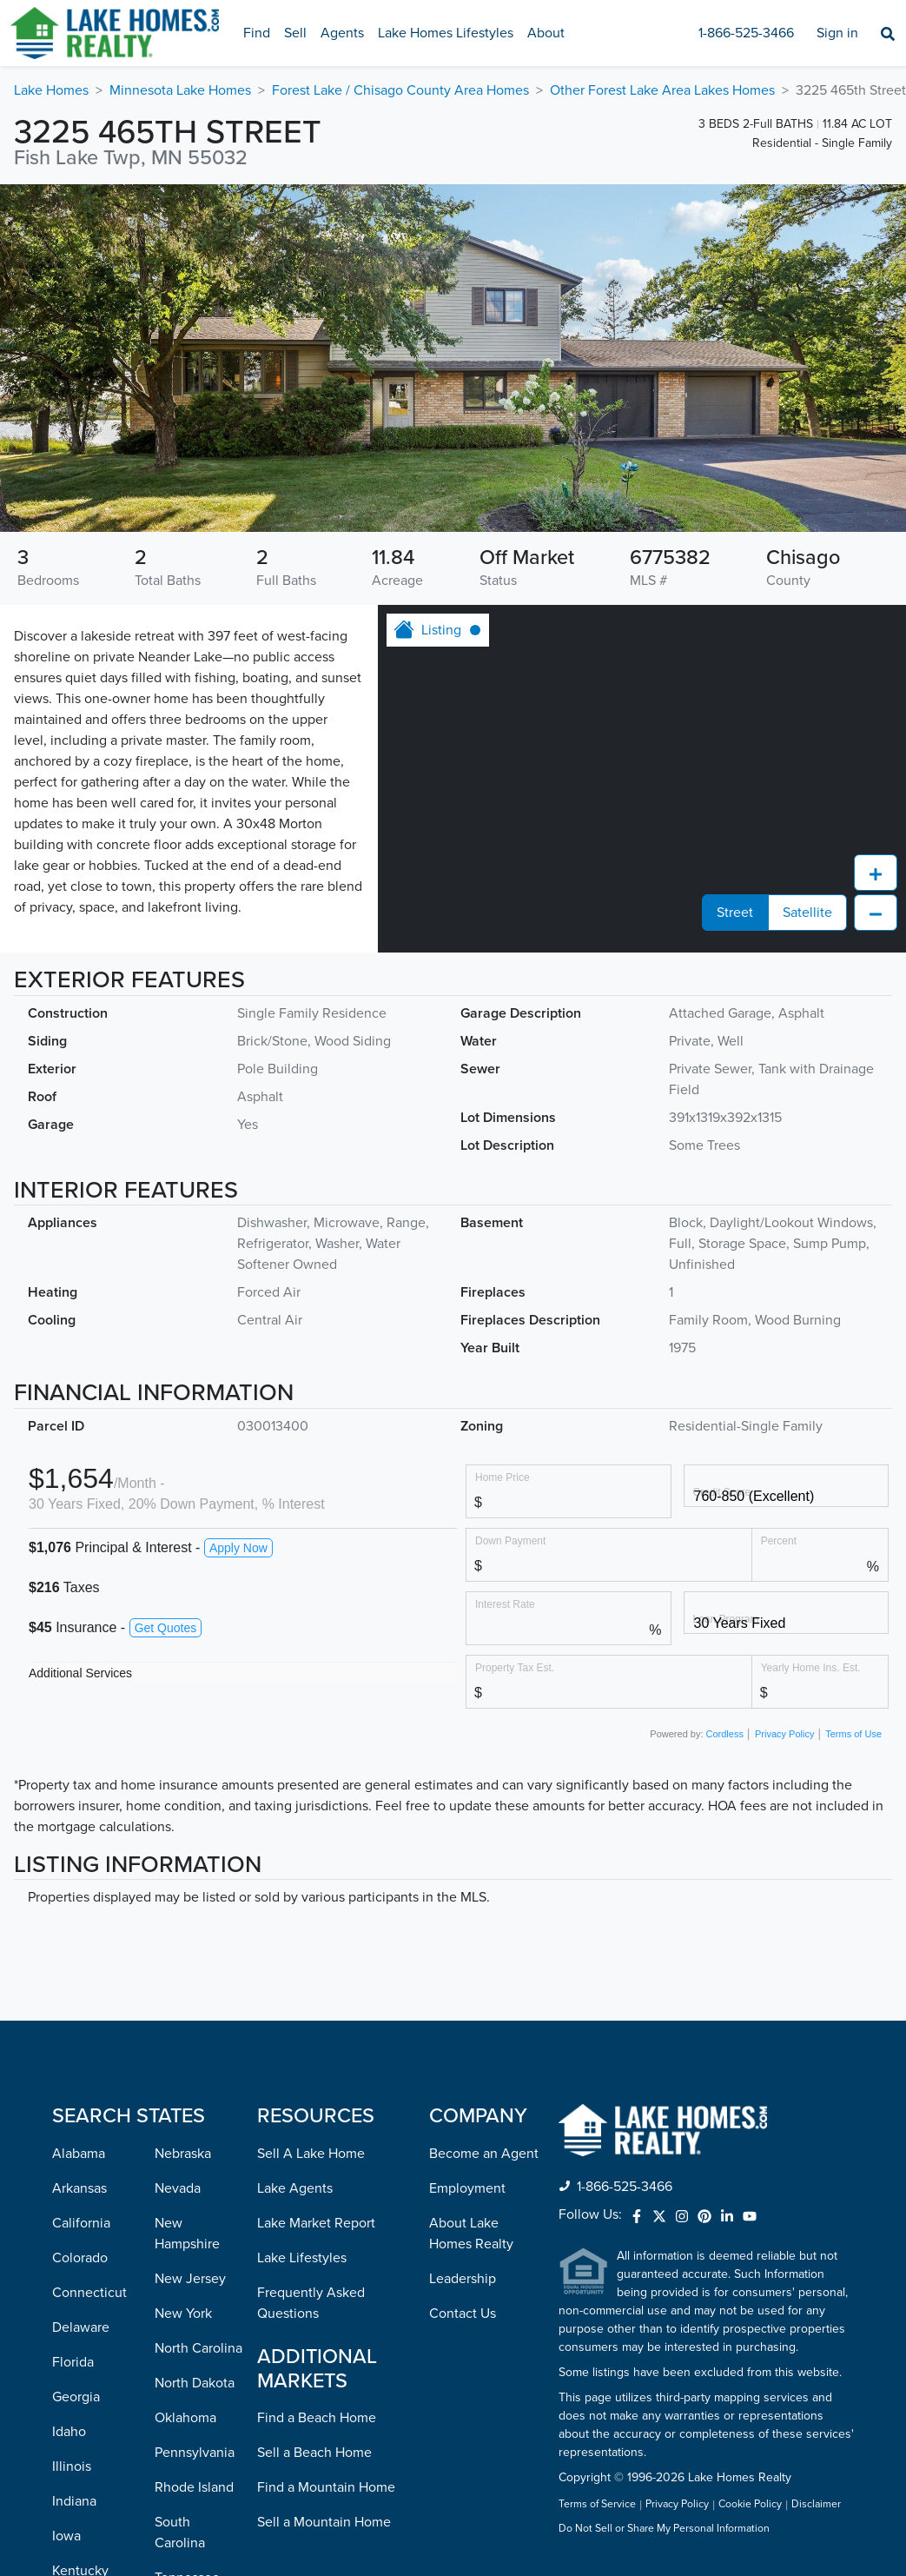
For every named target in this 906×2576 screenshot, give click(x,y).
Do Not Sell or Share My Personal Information (664, 2219)
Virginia (178, 2406)
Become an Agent (484, 1843)
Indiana (74, 2191)
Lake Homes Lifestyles (445, 33)
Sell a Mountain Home (324, 2212)
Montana (78, 2538)
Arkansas (79, 1878)
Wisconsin (185, 2511)
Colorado (80, 1947)
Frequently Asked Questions (311, 1993)
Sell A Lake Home (311, 1843)
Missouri (77, 2504)
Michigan (80, 2399)
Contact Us (462, 2003)
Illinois (71, 2156)
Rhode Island (194, 2177)
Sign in (837, 33)
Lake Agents (295, 1878)
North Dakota (195, 2072)
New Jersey (190, 1968)
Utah (169, 2337)
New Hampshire (187, 1923)
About (546, 33)
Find (256, 33)
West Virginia (195, 2476)
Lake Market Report (316, 1913)
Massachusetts (96, 2365)
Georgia (76, 2086)
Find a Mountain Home (326, 2177)
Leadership (462, 1968)
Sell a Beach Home (314, 2142)
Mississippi (84, 2469)
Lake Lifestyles (302, 1947)
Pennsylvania (195, 2142)
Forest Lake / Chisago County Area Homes (400, 90)
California (81, 1913)
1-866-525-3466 (746, 33)
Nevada (178, 1878)
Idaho (69, 2121)
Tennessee (187, 2267)
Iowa (66, 2225)
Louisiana (80, 2295)
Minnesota (84, 2434)
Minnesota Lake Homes (180, 90)
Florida (73, 2052)
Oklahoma (185, 2107)
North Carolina (198, 2038)
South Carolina (180, 2222)
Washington (190, 2441)
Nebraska (183, 1843)
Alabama (78, 1843)
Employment (467, 1878)
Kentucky (80, 2260)
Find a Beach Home (316, 2107)
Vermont (181, 2371)
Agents (342, 33)
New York (183, 2003)
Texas (171, 2302)
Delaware (80, 2017)
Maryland (80, 2330)
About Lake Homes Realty (471, 1923)
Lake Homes (51, 90)
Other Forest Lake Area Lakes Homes (662, 90)
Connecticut (89, 1982)
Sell (295, 33)
